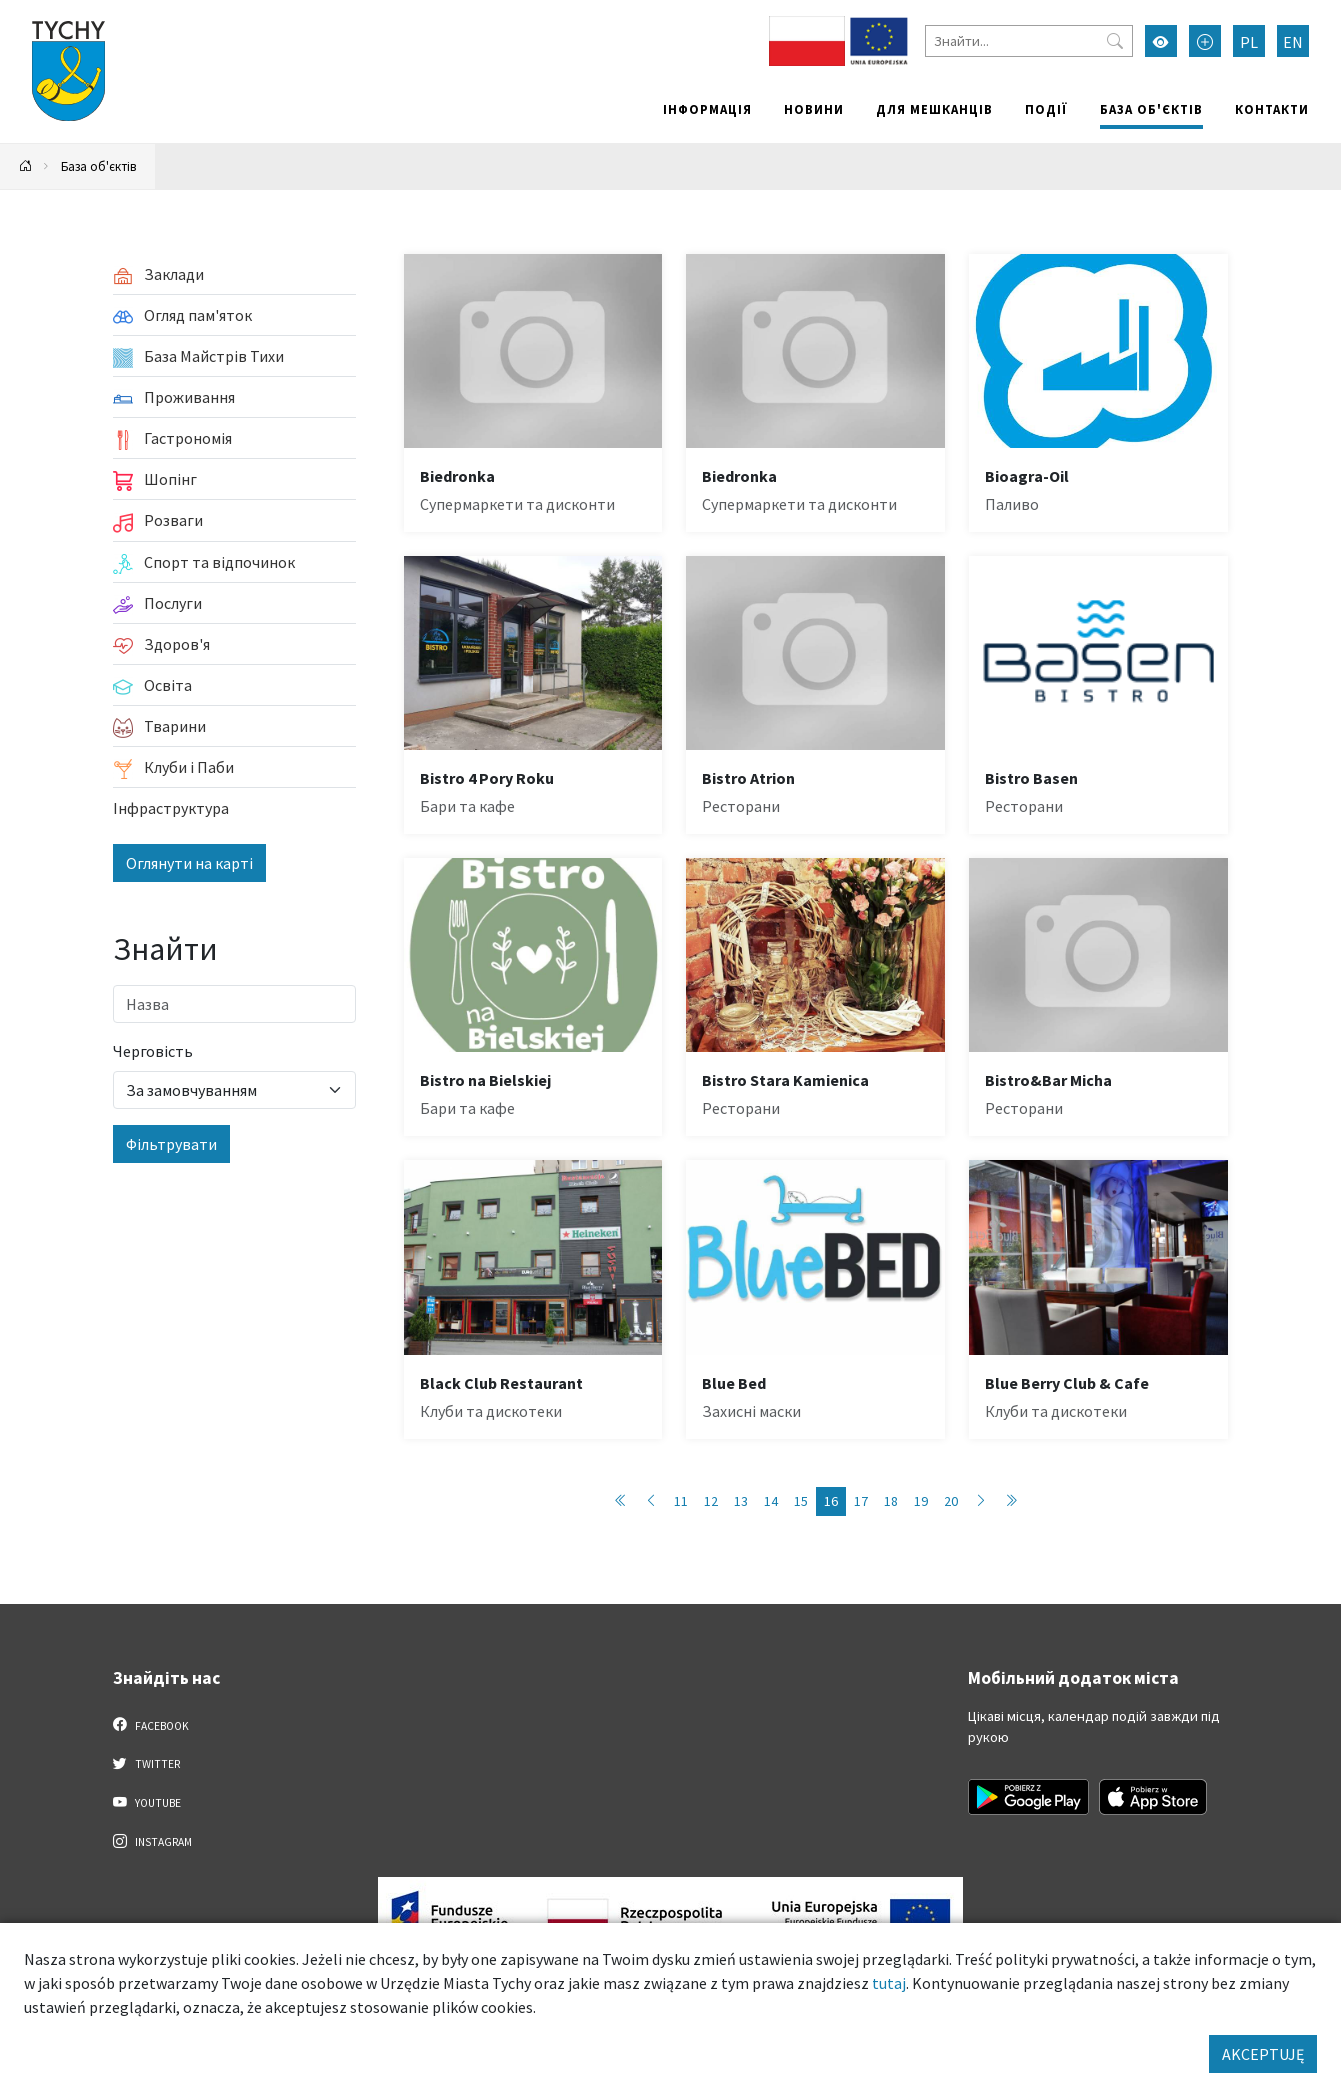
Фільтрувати (171, 1144)
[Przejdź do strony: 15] (651, 1501)
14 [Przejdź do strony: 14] (771, 1501)
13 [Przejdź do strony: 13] (741, 1501)
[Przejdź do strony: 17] (981, 1501)
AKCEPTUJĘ (1263, 2054)
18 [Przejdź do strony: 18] (891, 1501)
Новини (814, 109)
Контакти (1272, 109)
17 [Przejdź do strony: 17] (861, 1501)
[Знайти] (1029, 41)
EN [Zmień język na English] (1293, 42)
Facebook (151, 1725)
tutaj (889, 1983)
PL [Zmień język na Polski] (1249, 42)
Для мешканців (934, 109)
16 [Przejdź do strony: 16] (831, 1501)
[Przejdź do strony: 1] (621, 1501)
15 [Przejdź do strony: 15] (801, 1501)
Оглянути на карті (189, 863)
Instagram (153, 1841)
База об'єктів (1151, 109)
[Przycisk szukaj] (1115, 41)
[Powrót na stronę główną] (26, 166)
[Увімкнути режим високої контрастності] (1161, 41)
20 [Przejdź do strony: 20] (951, 1501)
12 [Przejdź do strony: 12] (711, 1501)
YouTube (147, 1802)
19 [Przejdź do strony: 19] (921, 1501)
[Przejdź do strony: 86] (1011, 1501)
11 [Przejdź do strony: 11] (681, 1501)
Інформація (707, 109)
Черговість (153, 1051)
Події (1046, 109)
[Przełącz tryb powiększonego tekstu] (1205, 41)
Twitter (147, 1763)
